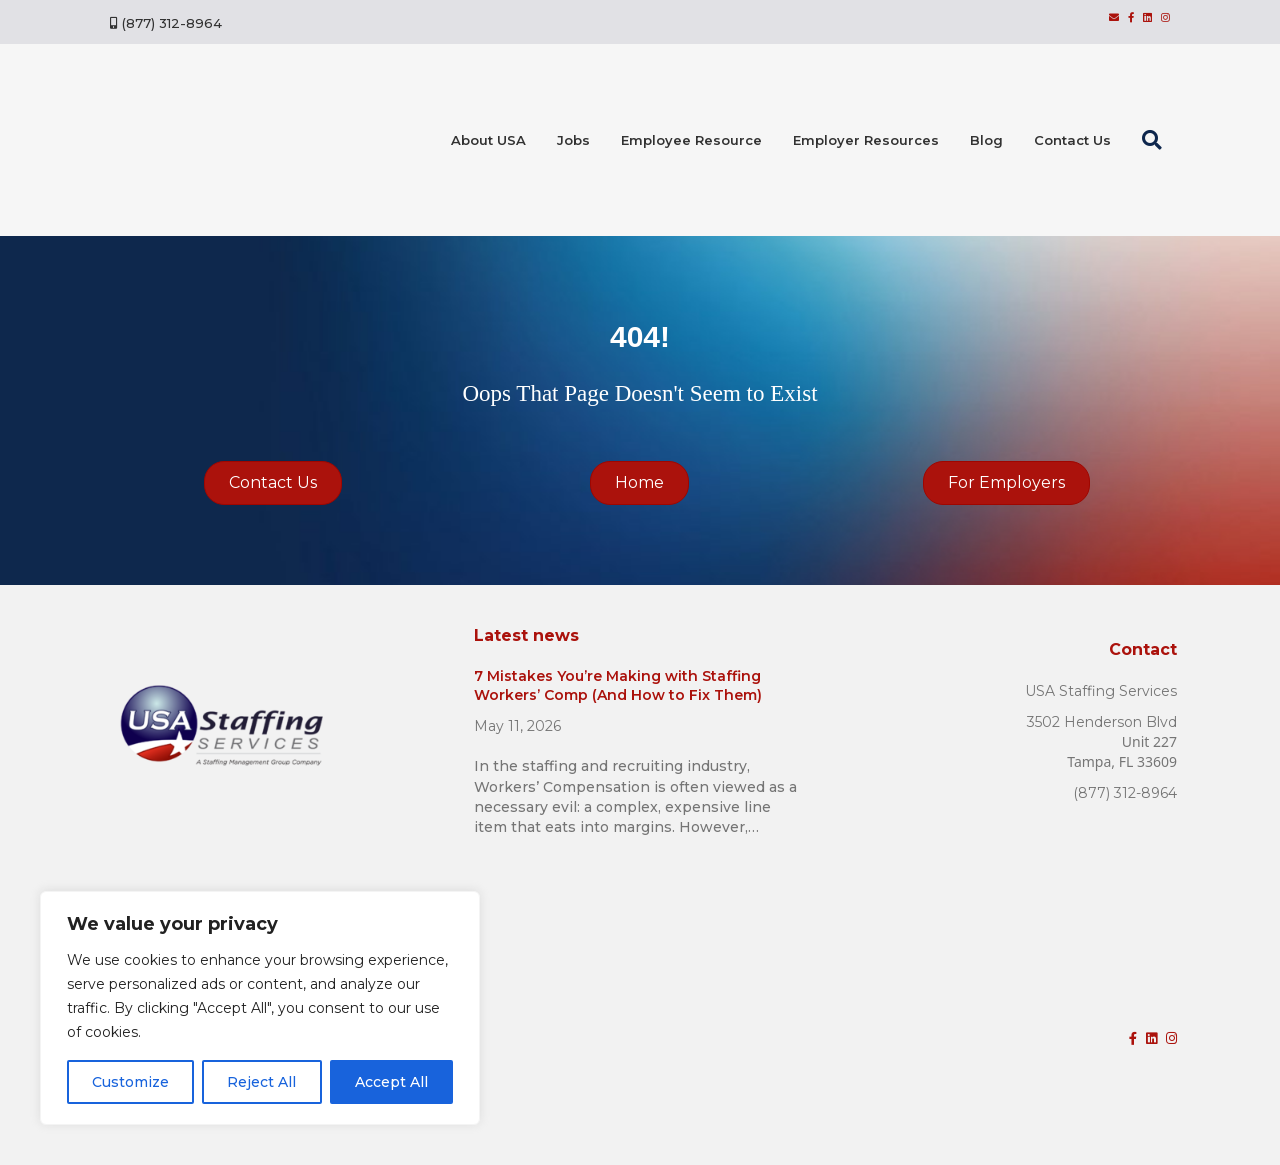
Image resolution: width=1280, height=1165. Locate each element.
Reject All (261, 1082)
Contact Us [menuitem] (1072, 140)
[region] (260, 1008)
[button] (1156, 140)
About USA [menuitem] (488, 140)
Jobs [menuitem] (573, 140)
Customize (130, 1082)
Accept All (391, 1082)
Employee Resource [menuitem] (691, 140)
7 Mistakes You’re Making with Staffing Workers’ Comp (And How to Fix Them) (618, 686)
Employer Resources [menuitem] (866, 140)
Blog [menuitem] (986, 140)
